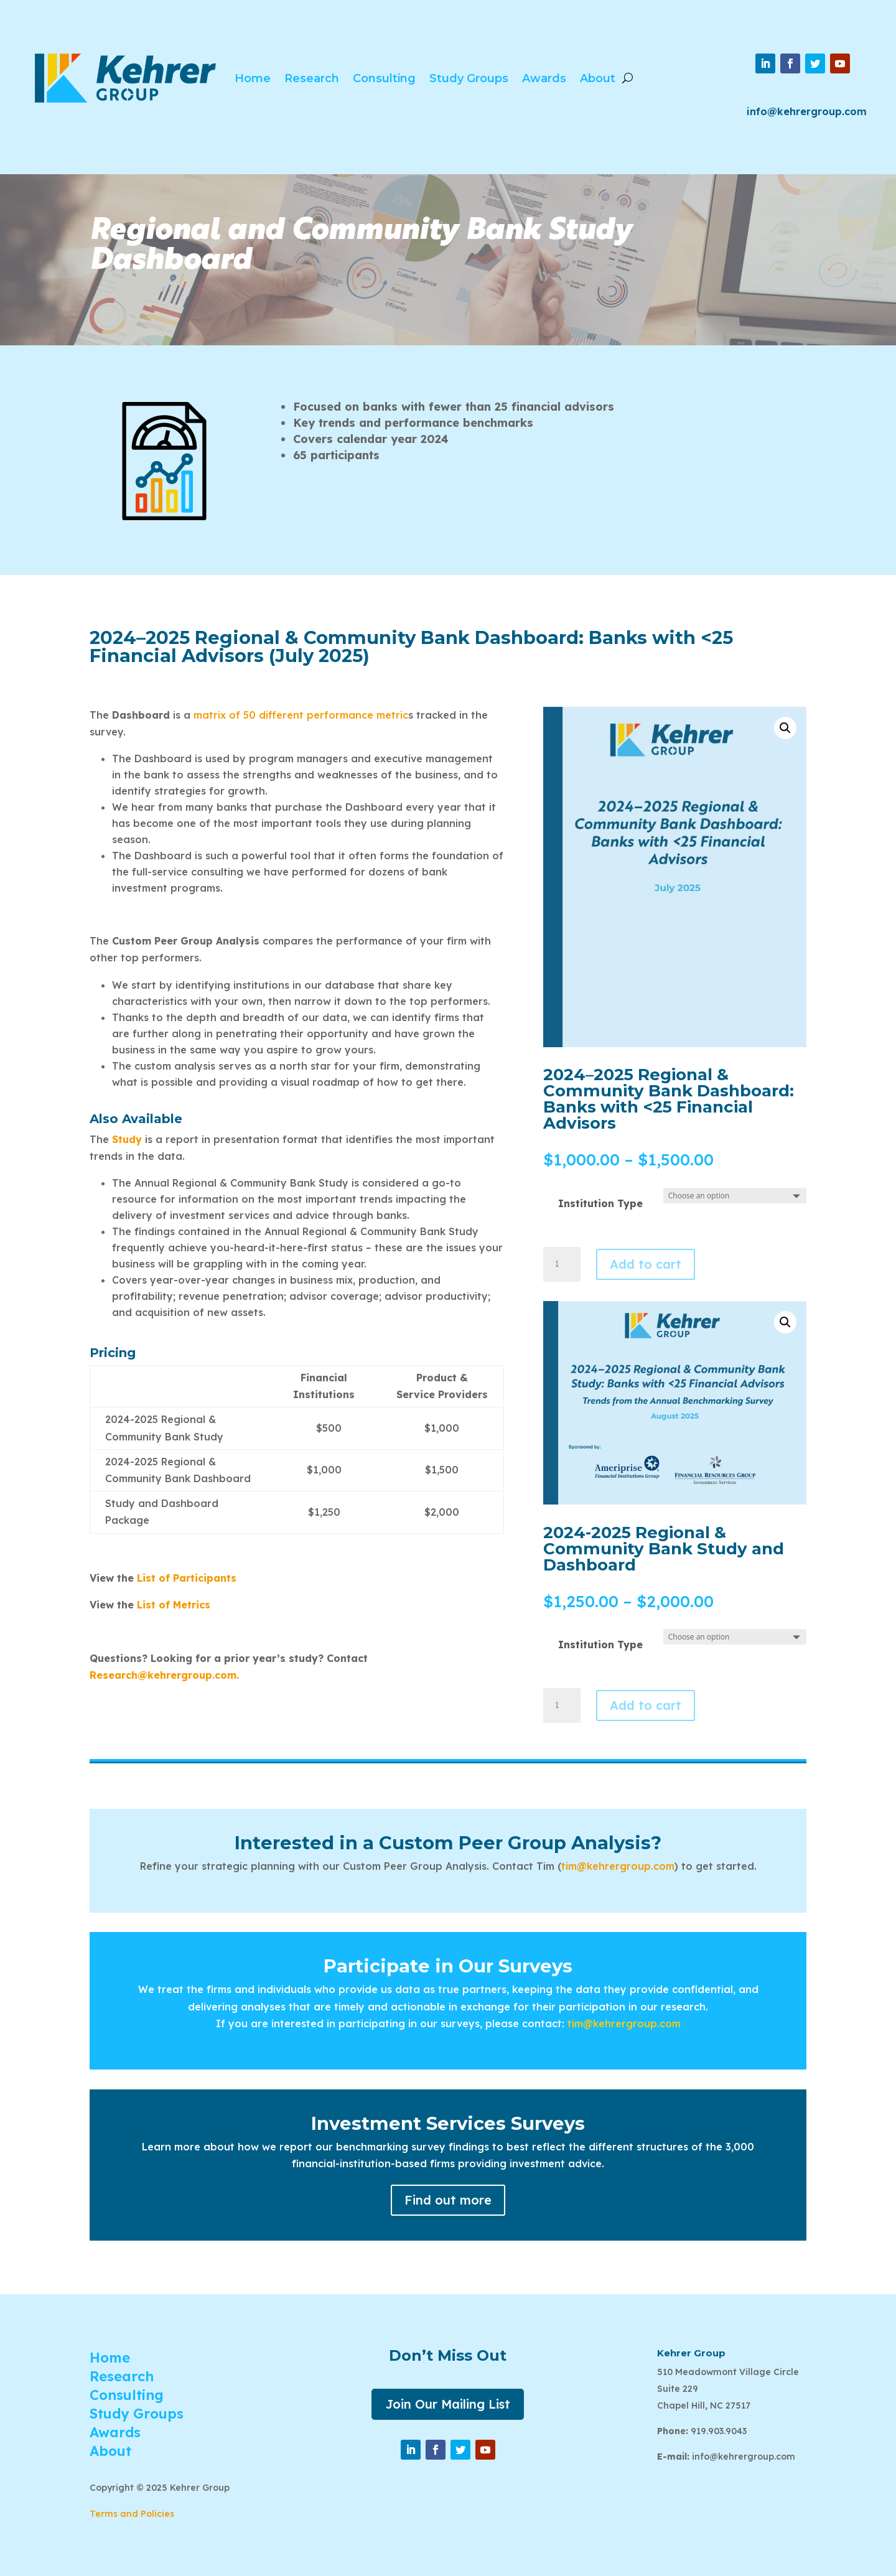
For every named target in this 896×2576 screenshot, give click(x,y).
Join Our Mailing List (447, 2404)
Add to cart (645, 1264)
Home (253, 78)
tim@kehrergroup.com (617, 1866)
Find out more (448, 2200)
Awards (544, 78)
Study (127, 1139)
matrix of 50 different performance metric (301, 715)
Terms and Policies (132, 2513)
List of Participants (186, 1578)
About (597, 78)
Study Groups (468, 78)
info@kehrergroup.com (807, 111)
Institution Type (600, 1203)
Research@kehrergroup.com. (164, 1675)
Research (311, 78)
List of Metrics (172, 1604)
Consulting (384, 78)
